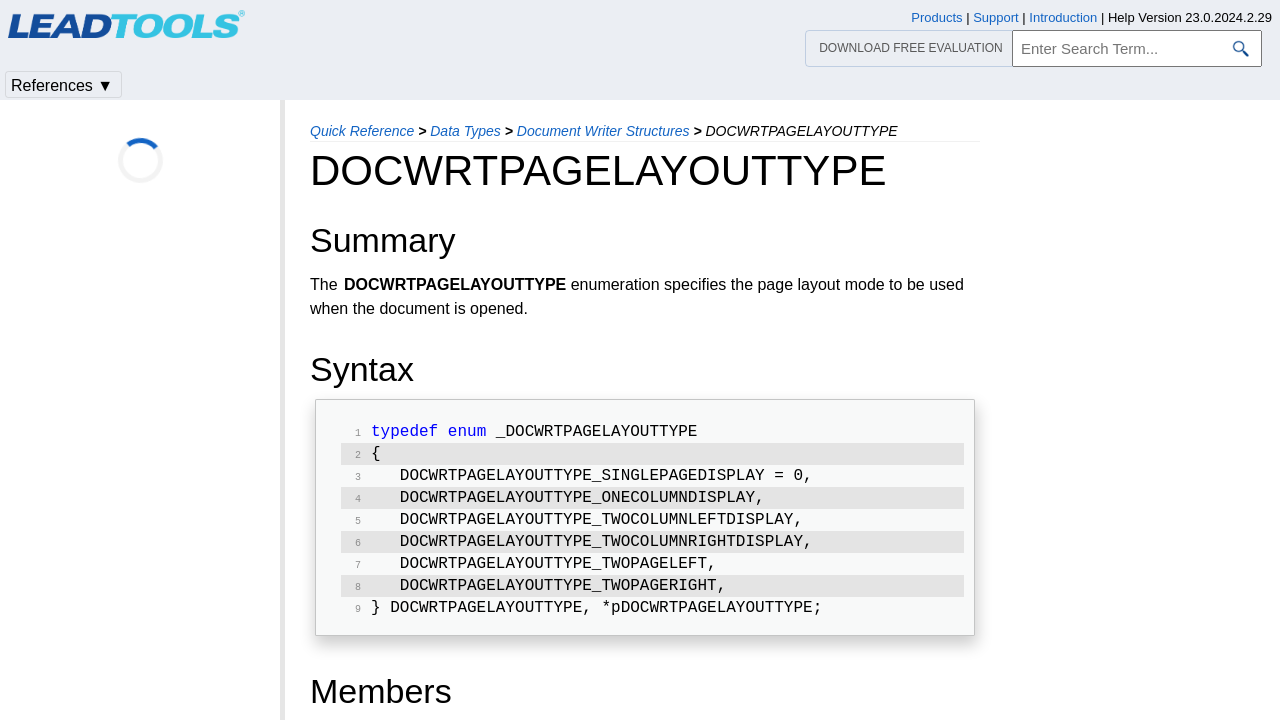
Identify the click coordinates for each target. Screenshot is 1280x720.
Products (936, 17)
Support (996, 17)
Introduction (1063, 17)
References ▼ (62, 85)
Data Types (465, 131)
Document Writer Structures (603, 131)
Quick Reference (362, 131)
